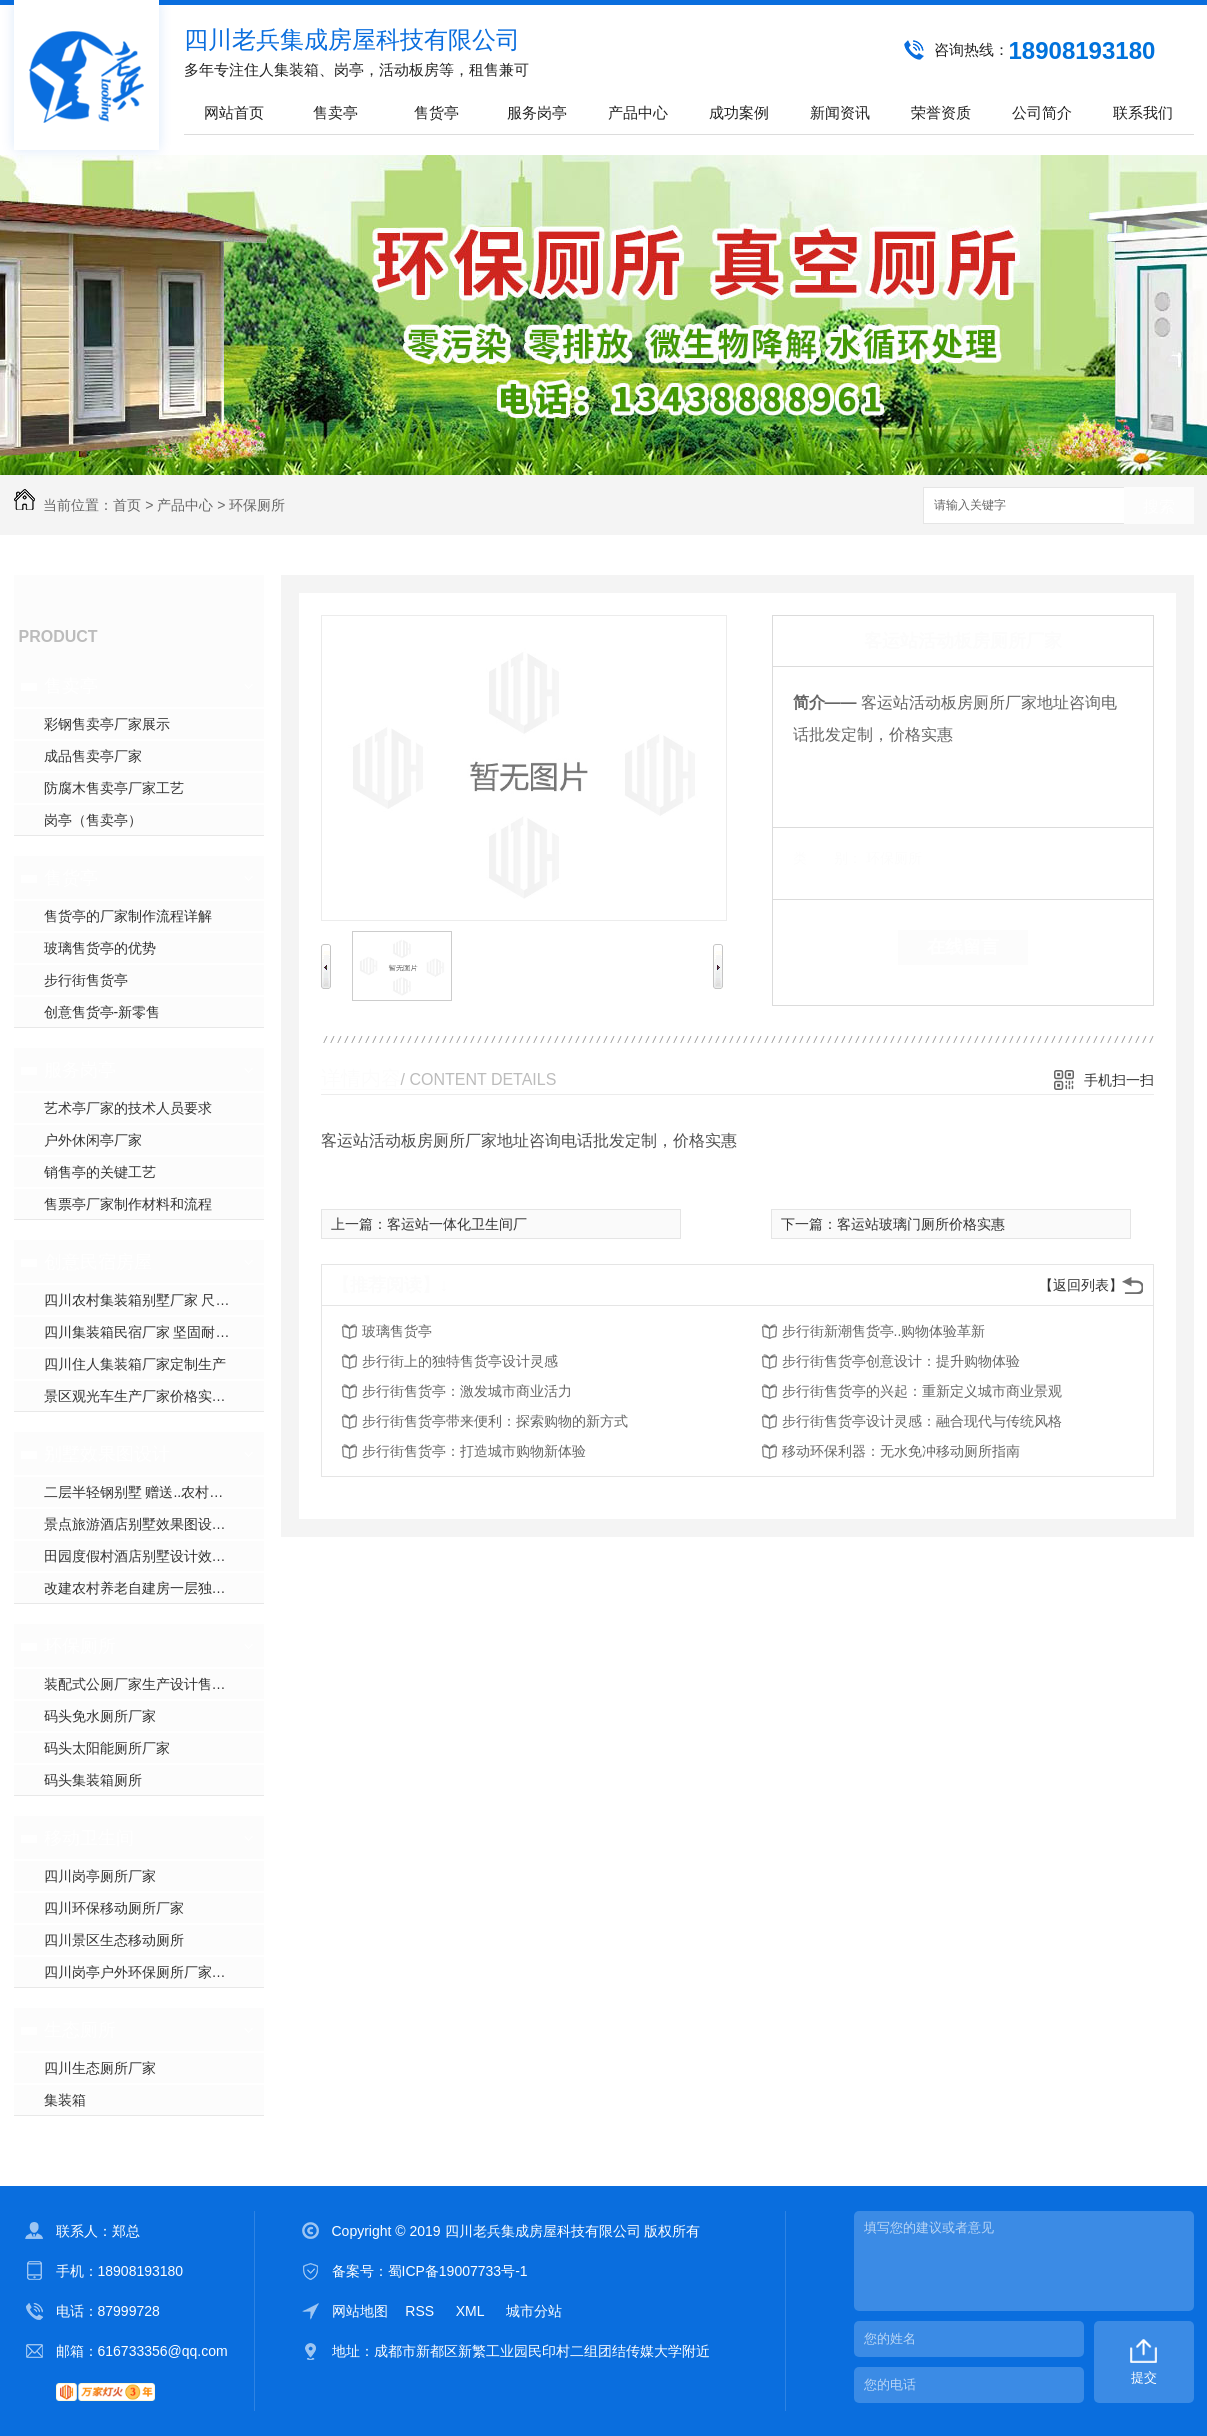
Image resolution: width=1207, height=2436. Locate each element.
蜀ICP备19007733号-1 (458, 2271)
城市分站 (534, 2311)
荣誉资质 (941, 112)
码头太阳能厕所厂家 (107, 1748)
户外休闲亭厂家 (93, 1140)
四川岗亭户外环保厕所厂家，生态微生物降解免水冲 (154, 1972)
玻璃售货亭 (397, 1331)
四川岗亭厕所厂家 (100, 1876)
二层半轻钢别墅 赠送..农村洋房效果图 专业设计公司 (154, 1492)
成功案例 (739, 112)
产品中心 (638, 112)
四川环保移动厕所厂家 (114, 1908)
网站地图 (360, 2311)
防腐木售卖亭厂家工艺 (114, 788)
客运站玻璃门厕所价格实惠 (921, 1224)
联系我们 (1143, 112)
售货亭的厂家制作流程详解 (128, 916)
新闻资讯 (840, 112)
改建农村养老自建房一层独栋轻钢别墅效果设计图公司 (154, 1588)
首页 (127, 505)
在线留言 (963, 947)
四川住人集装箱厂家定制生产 (135, 1364)
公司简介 (1042, 112)
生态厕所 (80, 2030)
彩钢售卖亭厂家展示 (107, 724)
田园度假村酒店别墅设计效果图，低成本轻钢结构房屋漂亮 (154, 1556)
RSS (421, 2311)
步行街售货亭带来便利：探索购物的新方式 (495, 1421)
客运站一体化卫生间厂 (457, 1224)
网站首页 (234, 112)
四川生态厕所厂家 (100, 2068)
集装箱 (65, 2100)
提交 (1144, 2377)
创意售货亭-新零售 (102, 1012)
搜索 (1159, 506)
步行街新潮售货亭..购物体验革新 (884, 1331)
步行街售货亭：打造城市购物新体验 (474, 1451)
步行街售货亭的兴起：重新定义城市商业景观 (922, 1391)
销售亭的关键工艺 (100, 1172)
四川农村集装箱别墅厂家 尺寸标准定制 (154, 1300)
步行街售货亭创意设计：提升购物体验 (901, 1361)
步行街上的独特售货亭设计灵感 (460, 1361)
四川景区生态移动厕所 (114, 1940)
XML (472, 2311)
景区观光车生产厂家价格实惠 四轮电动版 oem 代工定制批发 (154, 1396)
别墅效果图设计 (107, 1454)
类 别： (827, 858)
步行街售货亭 (86, 980)
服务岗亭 (537, 112)
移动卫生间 (89, 1838)
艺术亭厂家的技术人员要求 (128, 1108)
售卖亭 (335, 112)
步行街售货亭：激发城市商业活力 (467, 1391)
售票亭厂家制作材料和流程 (128, 1204)
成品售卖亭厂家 (93, 756)
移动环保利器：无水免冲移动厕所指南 (901, 1451)
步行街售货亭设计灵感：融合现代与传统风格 (922, 1421)
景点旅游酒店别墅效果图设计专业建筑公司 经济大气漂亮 (154, 1524)
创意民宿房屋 (98, 1262)
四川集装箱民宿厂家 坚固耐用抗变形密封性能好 (154, 1332)
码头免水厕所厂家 (100, 1716)
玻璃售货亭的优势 (100, 948)
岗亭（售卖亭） (93, 820)
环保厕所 (257, 505)
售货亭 (436, 112)
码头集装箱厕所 (93, 1780)
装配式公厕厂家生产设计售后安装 (149, 1684)
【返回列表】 (1081, 1285)
